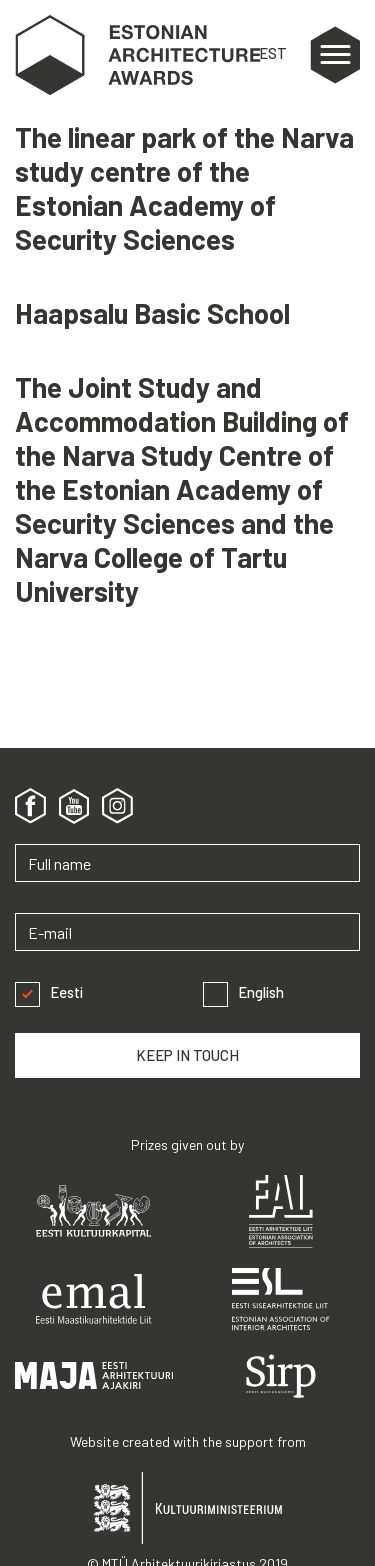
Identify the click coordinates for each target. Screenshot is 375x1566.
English (243, 992)
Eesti (49, 992)
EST (273, 53)
